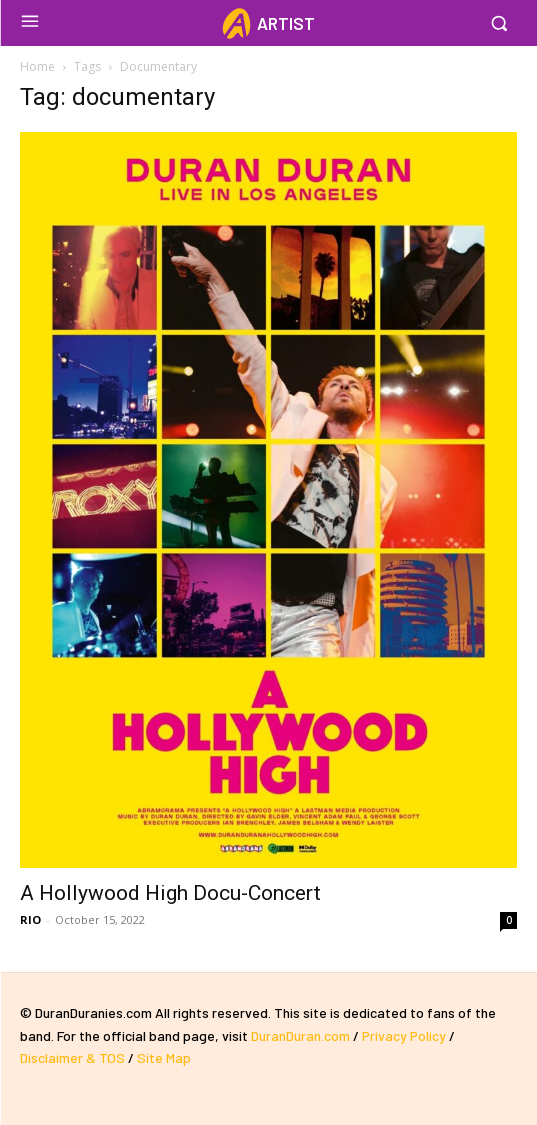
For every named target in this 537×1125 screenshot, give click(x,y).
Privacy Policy (404, 1035)
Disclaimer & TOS (74, 1057)
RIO (30, 919)
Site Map (164, 1057)
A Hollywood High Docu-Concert (170, 893)
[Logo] (268, 23)
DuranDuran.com (300, 1035)
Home (37, 66)
